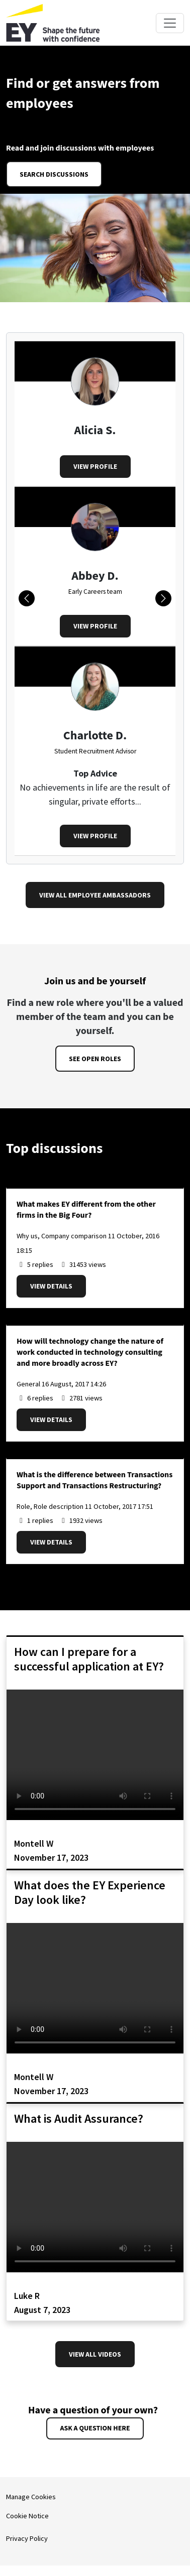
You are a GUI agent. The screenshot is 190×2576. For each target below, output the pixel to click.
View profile (95, 466)
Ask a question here (95, 2428)
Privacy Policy (27, 2538)
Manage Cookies (31, 2496)
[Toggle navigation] (170, 23)
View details (51, 1286)
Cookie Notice (27, 2515)
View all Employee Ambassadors (95, 894)
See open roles (95, 1058)
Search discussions (54, 174)
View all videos (95, 2354)
